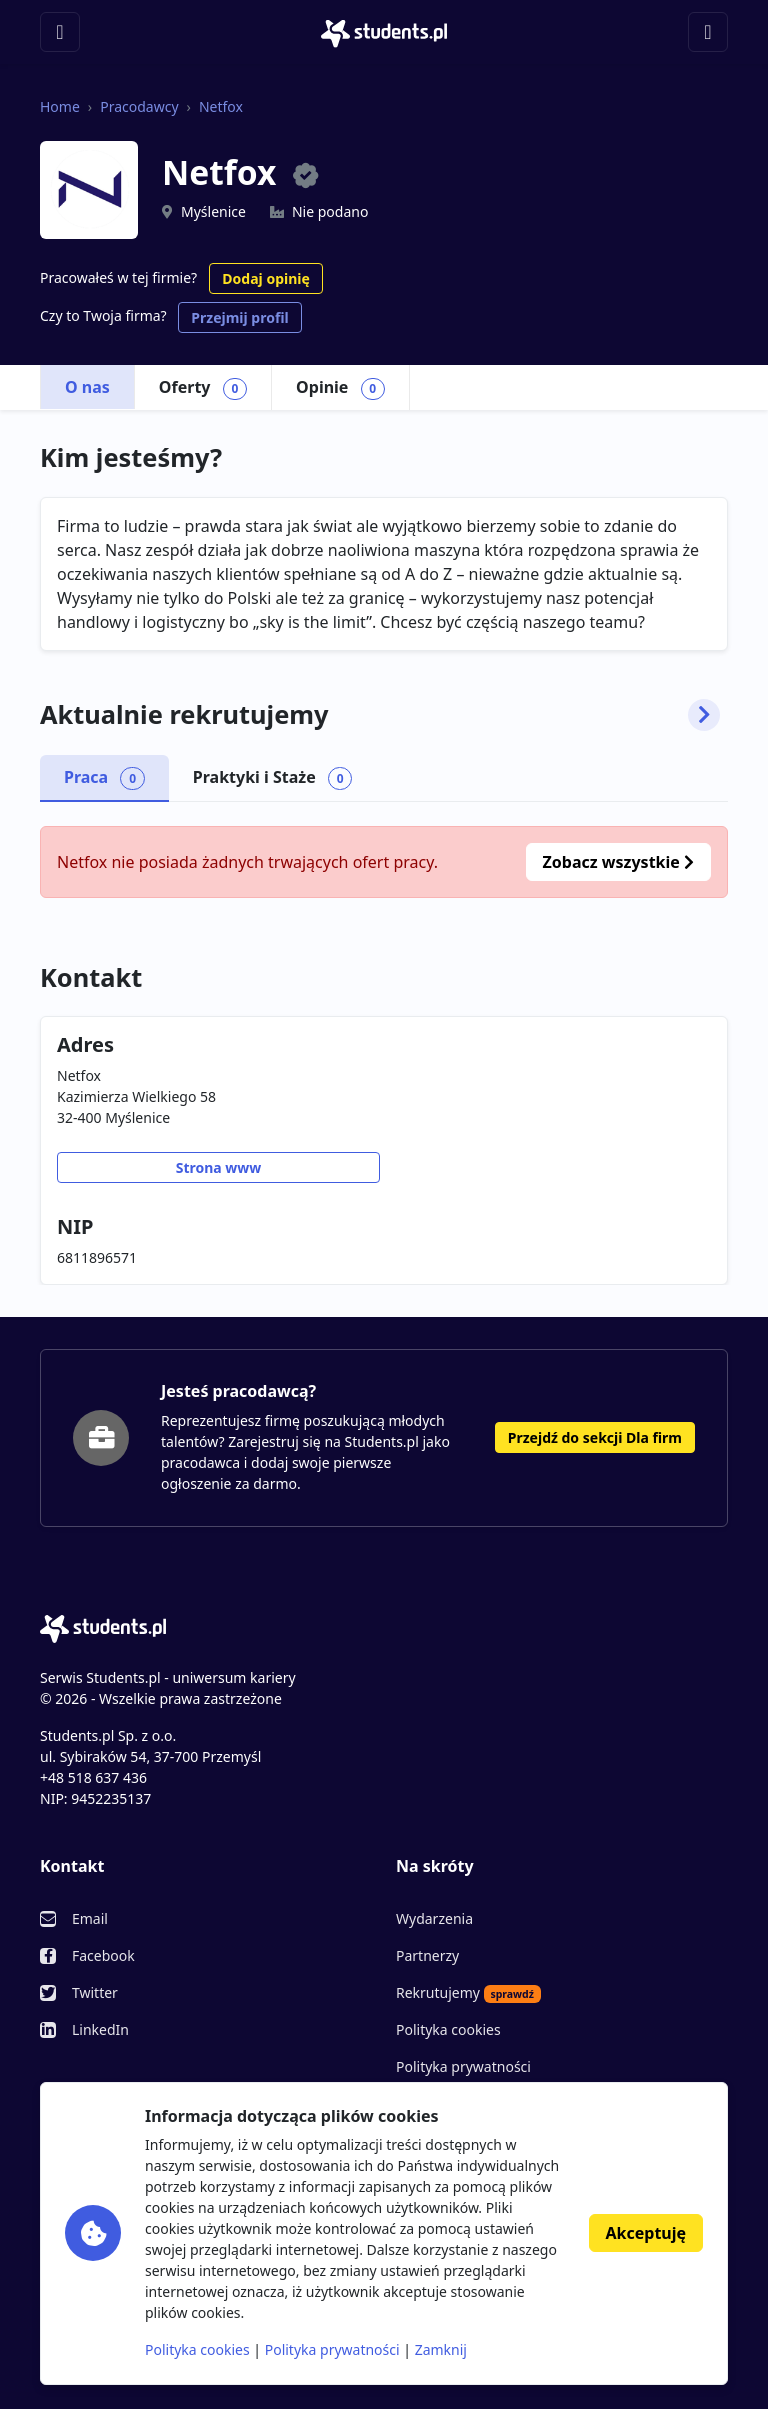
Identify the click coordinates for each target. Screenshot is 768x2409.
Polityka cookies (448, 2029)
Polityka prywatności (463, 2066)
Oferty (203, 388)
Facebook (103, 1955)
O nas (87, 387)
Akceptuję (646, 2233)
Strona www (219, 1167)
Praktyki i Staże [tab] (273, 778)
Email (90, 1918)
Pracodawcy (139, 106)
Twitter (95, 1992)
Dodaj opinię (265, 278)
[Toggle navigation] (60, 32)
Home (60, 106)
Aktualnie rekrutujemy (380, 715)
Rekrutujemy (468, 1993)
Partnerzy (427, 1955)
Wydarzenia (434, 1918)
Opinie (340, 388)
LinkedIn (100, 2029)
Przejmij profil (239, 317)
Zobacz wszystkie (618, 862)
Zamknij (441, 2349)
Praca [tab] (104, 778)
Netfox (221, 106)
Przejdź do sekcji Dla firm (595, 1437)
